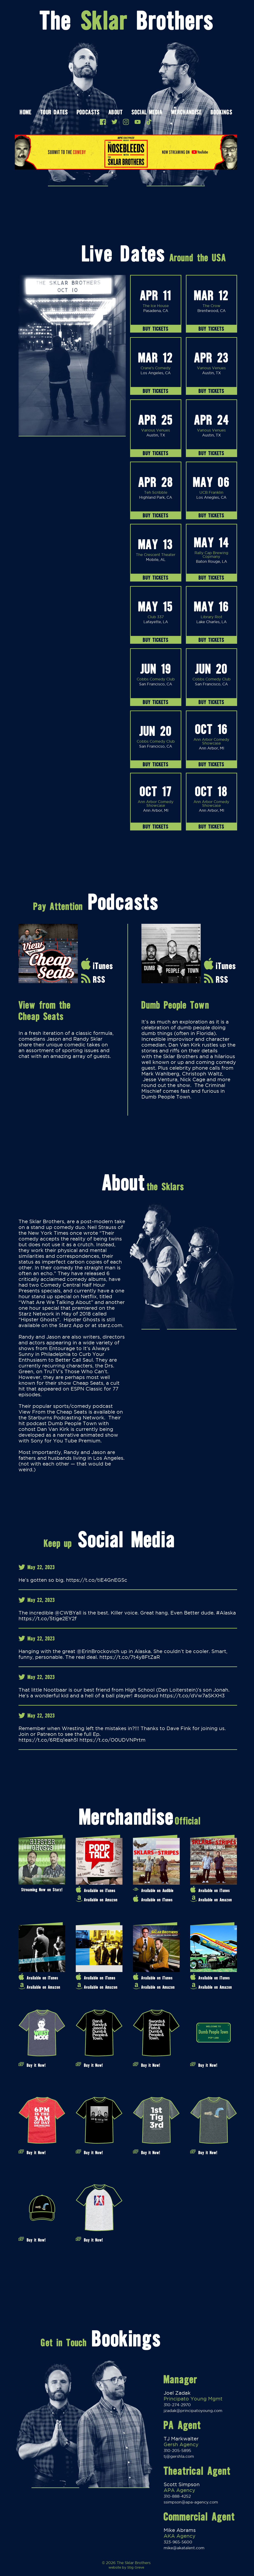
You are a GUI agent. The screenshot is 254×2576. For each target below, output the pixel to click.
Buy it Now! (36, 2065)
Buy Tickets (155, 329)
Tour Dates (54, 113)
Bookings (221, 113)
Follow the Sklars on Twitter (114, 121)
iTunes (103, 966)
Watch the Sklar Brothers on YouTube (137, 121)
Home (25, 113)
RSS (99, 979)
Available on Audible (157, 1890)
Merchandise (186, 113)
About (115, 113)
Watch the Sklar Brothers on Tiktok (149, 121)
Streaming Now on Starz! (42, 1889)
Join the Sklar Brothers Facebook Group (103, 121)
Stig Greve (135, 2567)
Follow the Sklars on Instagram (126, 121)
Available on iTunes (99, 1890)
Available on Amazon (101, 1899)
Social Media (147, 113)
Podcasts (88, 113)
